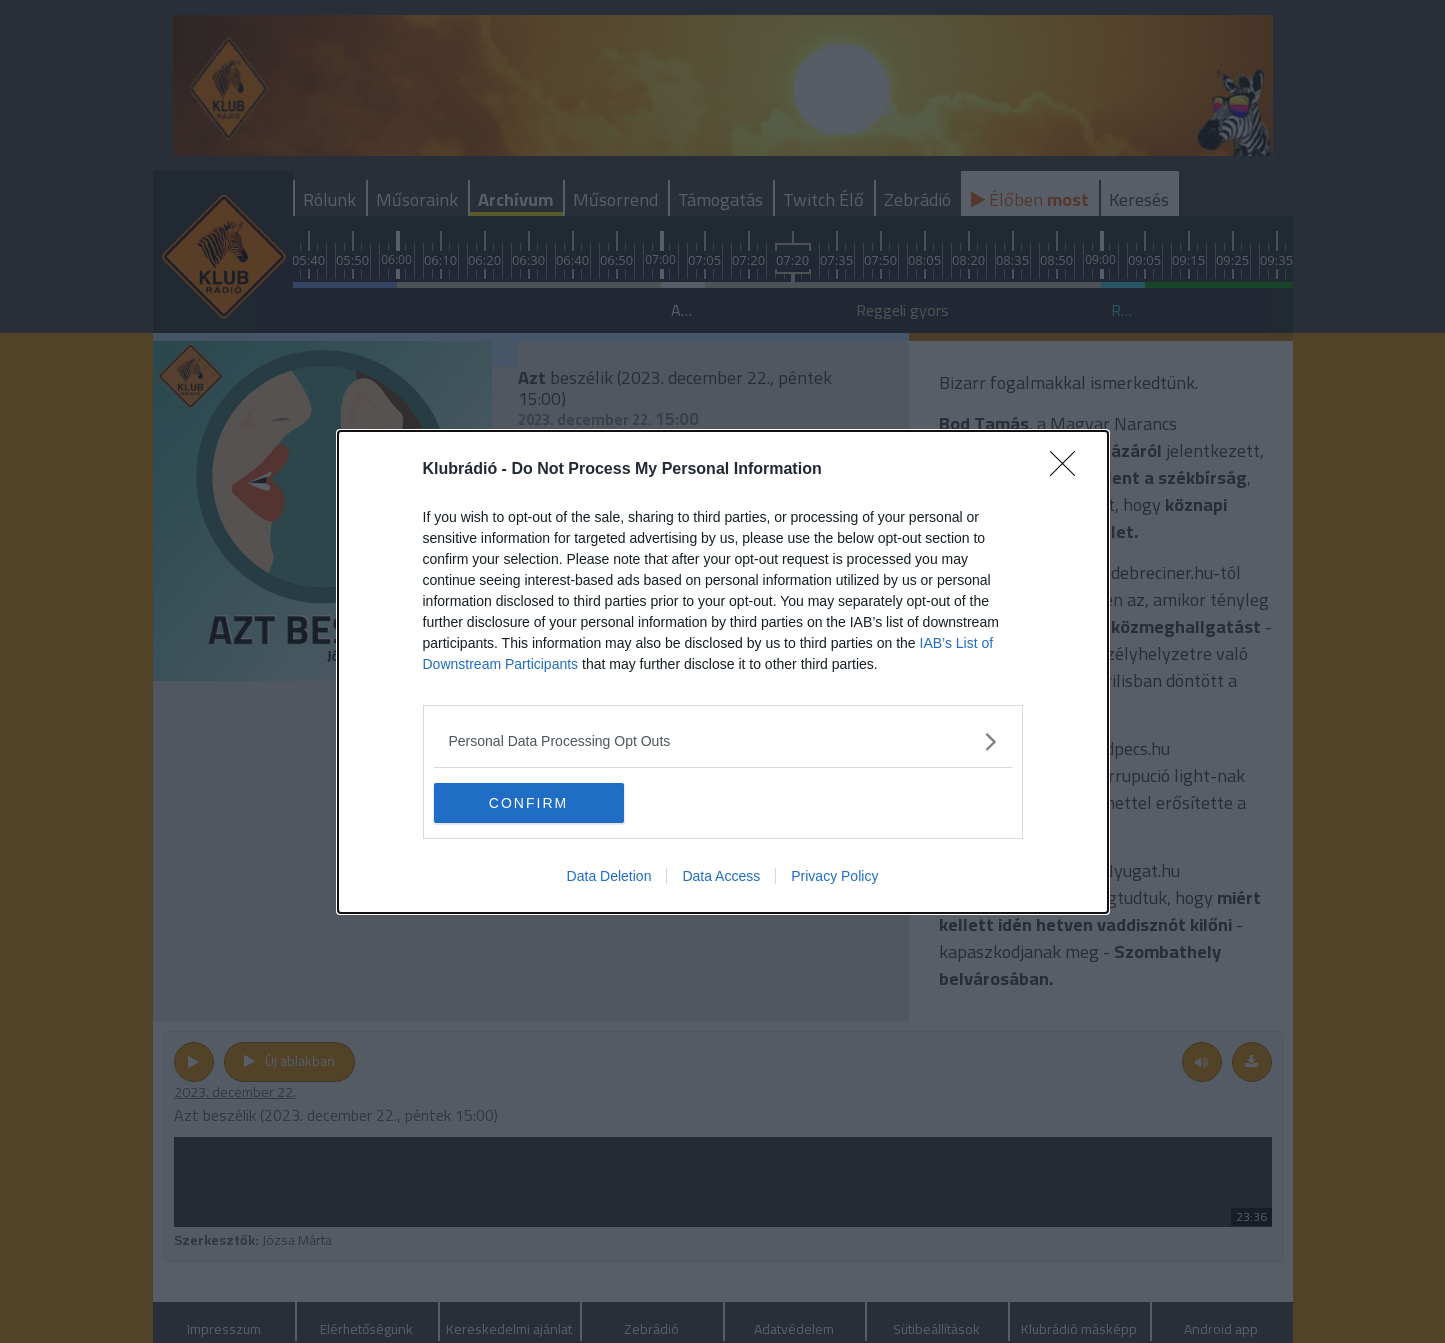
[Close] (1069, 470)
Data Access (721, 876)
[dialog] (723, 672)
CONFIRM (528, 803)
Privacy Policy (834, 876)
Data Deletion (609, 876)
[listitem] (723, 741)
